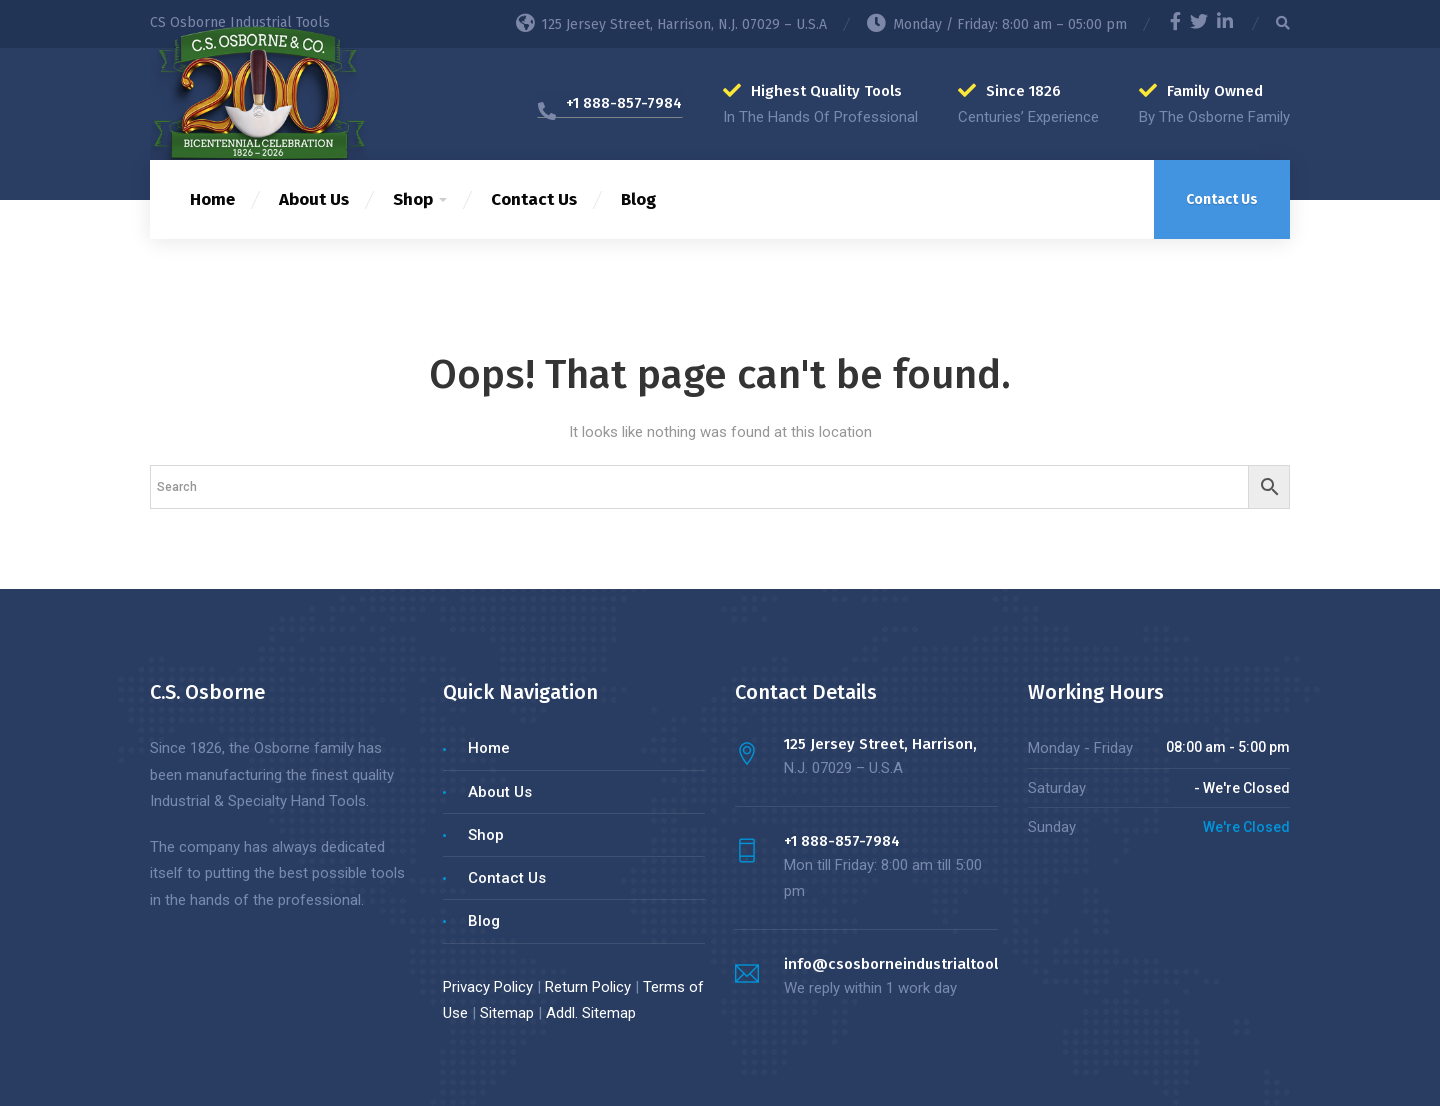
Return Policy (588, 987)
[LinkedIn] (1225, 24)
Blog (638, 199)
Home (212, 199)
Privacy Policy (488, 987)
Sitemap (507, 1013)
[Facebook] (1175, 24)
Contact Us (534, 199)
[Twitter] (1199, 24)
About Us (314, 199)
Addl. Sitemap (591, 1013)
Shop (413, 199)
